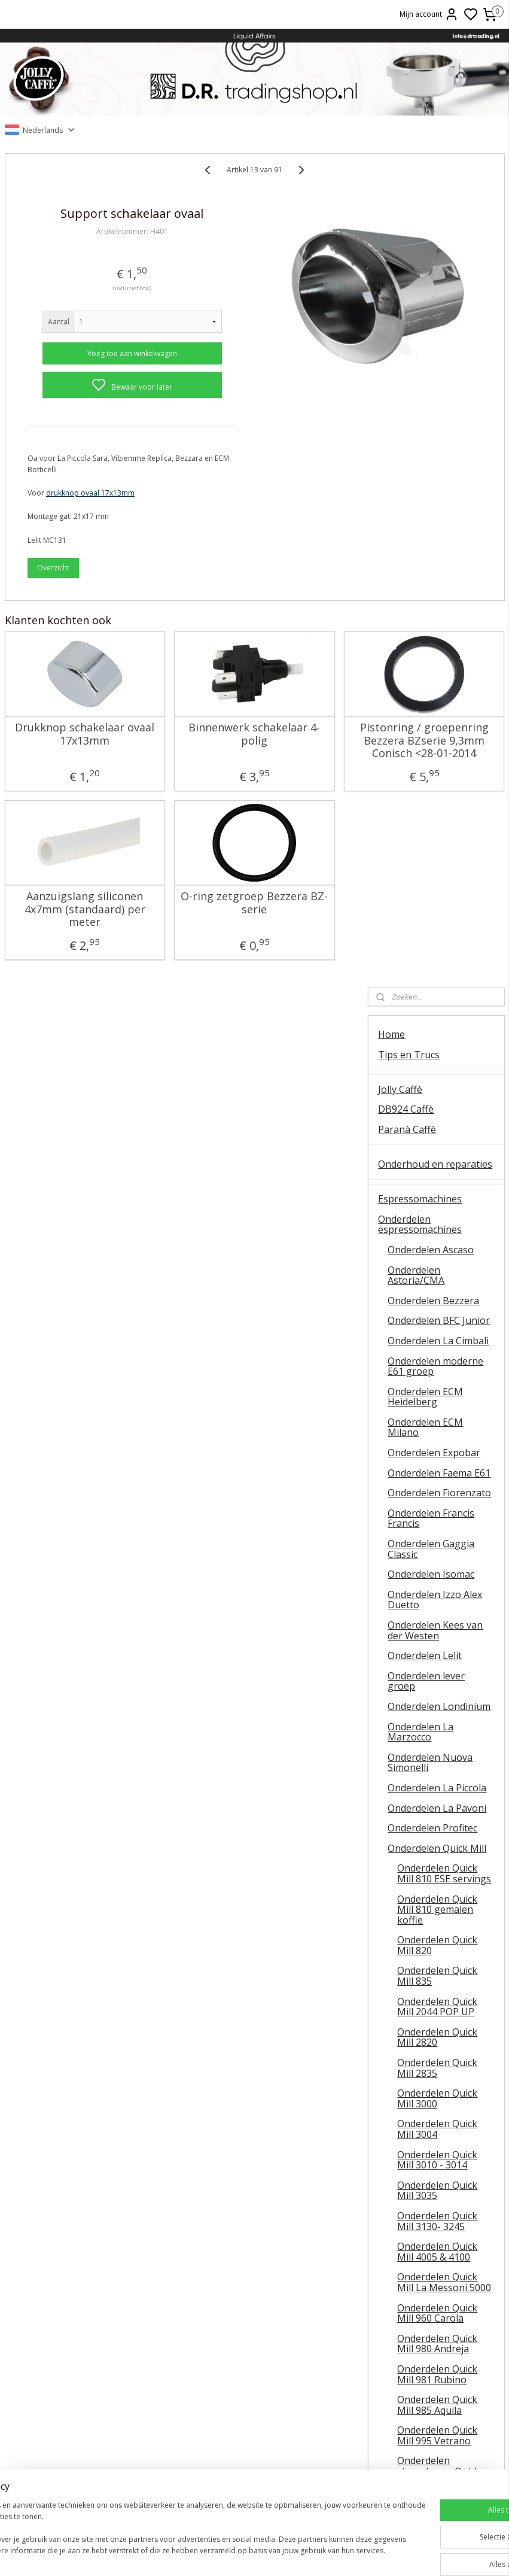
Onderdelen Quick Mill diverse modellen (444, 1673)
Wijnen (393, 2046)
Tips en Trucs (409, 220)
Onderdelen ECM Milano (425, 593)
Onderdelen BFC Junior (439, 486)
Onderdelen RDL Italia (437, 1729)
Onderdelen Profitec (432, 994)
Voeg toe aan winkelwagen (96, 370)
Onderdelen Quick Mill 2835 (437, 1234)
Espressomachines (420, 365)
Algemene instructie (85, 2334)
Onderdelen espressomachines (420, 390)
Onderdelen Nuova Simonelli (430, 928)
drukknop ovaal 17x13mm (90, 510)
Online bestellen (424, 2361)
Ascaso (254, 2401)
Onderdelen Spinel (429, 1861)
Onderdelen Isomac (431, 740)
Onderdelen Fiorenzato (439, 659)
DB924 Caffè (406, 275)
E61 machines (85, 2401)
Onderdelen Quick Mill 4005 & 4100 (437, 1418)
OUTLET (397, 2155)
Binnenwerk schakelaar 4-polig (181, 751)
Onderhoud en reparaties (435, 330)
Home (391, 200)
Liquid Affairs (424, 2401)
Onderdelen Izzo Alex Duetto (435, 765)
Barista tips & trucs (254, 2334)
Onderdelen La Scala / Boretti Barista (436, 1836)
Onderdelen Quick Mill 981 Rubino (437, 1540)
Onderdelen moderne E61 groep (435, 532)
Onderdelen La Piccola (437, 953)
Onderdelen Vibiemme (437, 1881)
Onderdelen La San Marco (430, 1785)
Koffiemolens (407, 1936)
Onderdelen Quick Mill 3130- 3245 (437, 1387)
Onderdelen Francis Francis (431, 684)
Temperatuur (84, 2361)
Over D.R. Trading (417, 2225)
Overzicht (53, 584)
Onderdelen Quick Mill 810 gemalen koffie (437, 1075)
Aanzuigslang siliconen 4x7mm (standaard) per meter (60, 958)
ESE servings (254, 2361)
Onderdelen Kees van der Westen (435, 797)
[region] (175, 2534)
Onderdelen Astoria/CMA (416, 441)
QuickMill (85, 2374)
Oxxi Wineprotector (421, 2066)
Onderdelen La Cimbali (438, 506)
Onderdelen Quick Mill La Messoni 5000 (444, 1448)
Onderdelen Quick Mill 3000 (437, 1265)
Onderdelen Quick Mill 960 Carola (437, 1479)
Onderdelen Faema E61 (439, 638)
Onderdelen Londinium (439, 872)
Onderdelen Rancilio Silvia (432, 1704)
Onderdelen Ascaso (431, 415)
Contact (395, 2205)
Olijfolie (395, 2100)
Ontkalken (84, 2347)
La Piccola (254, 2374)
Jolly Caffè (400, 255)
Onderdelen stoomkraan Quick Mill (438, 1637)
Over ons (424, 2334)
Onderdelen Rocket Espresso (430, 1755)
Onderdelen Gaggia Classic (431, 715)
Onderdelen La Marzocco (420, 898)
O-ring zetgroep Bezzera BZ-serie (182, 945)
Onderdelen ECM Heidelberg (425, 563)
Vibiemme (85, 2414)
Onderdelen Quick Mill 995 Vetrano (437, 1602)
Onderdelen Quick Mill (437, 1013)
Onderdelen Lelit (425, 821)
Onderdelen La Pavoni (437, 973)
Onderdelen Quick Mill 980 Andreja (437, 1509)
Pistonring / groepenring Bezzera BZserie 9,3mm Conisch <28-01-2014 (303, 770)
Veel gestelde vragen (425, 2245)
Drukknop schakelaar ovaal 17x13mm (60, 757)
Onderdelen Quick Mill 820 (437, 1111)
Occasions (400, 2176)
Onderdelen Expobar (434, 618)
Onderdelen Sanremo (435, 1810)
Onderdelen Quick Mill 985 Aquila (437, 1571)
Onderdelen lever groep (426, 847)
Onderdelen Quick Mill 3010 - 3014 (437, 1326)
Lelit (254, 2387)
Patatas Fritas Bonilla (425, 2121)
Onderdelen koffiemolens (435, 1956)
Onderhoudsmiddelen (426, 1991)
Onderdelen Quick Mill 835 (437, 1142)
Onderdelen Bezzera (433, 466)
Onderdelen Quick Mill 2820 (437, 1203)
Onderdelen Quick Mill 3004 (437, 1295)
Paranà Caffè (407, 295)
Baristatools (405, 2011)
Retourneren (424, 2387)
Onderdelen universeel (438, 1901)
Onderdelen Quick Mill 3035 (437, 1356)
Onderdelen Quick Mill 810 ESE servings (444, 1040)
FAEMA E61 (254, 2347)
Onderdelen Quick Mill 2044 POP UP (437, 1172)
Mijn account (429, 14)
